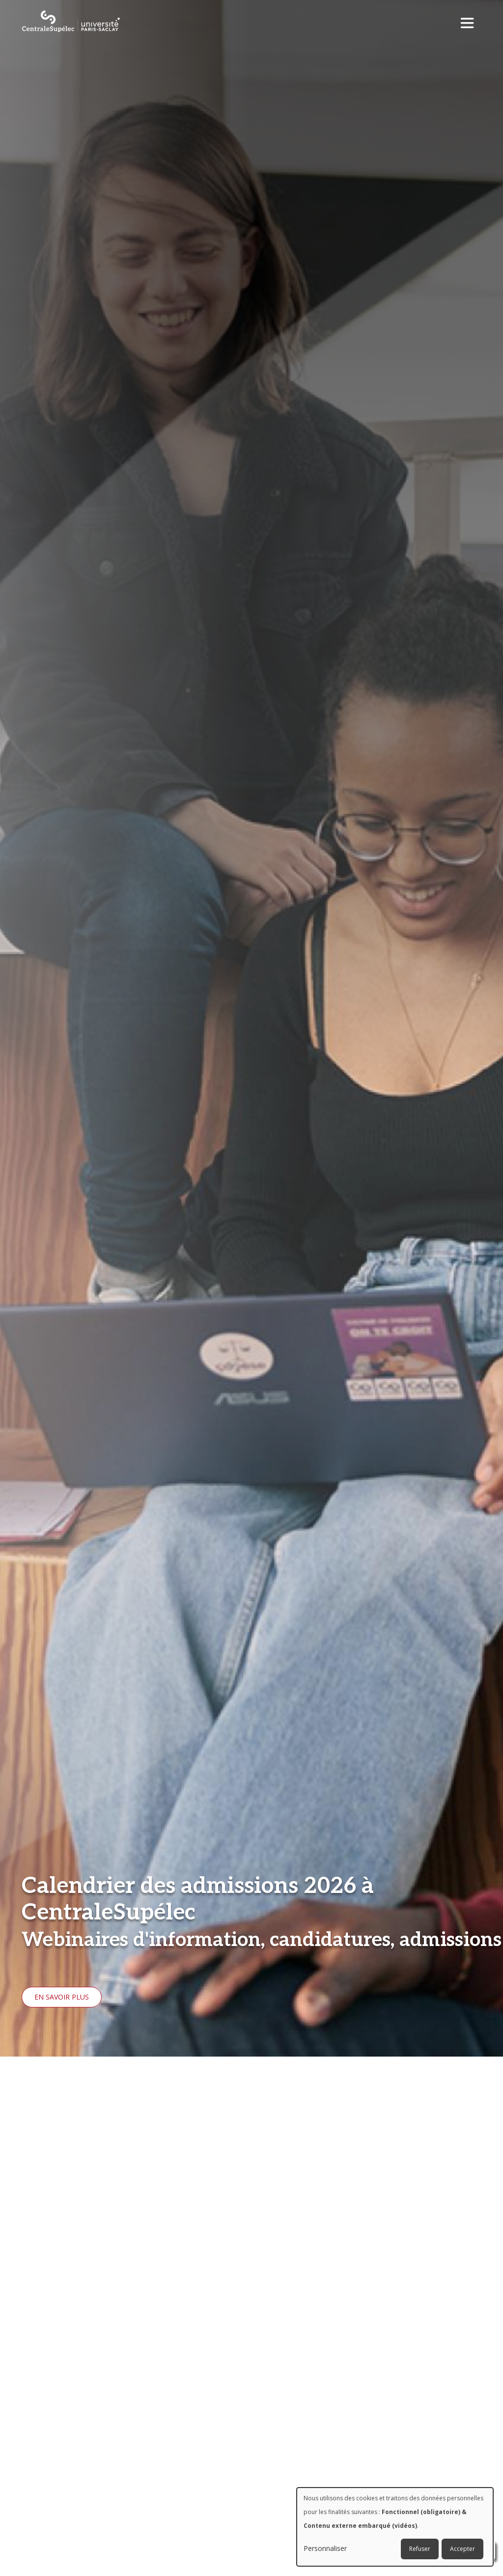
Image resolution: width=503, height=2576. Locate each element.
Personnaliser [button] (325, 2548)
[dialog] (395, 2527)
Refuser (419, 2549)
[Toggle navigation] (470, 20)
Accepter (462, 2549)
